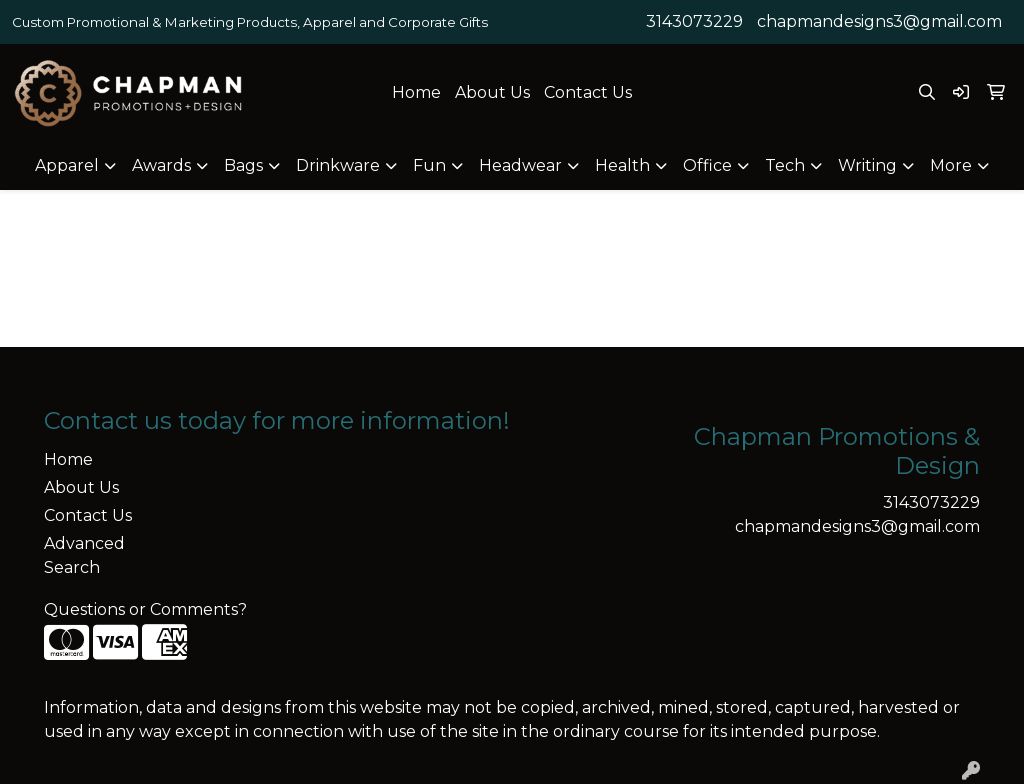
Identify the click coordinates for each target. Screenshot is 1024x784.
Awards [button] (161, 165)
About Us (492, 92)
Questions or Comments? (145, 609)
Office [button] (707, 165)
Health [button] (622, 165)
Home (416, 92)
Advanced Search (84, 555)
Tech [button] (785, 165)
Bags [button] (243, 165)
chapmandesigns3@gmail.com (879, 21)
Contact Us (588, 92)
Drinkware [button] (338, 165)
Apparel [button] (67, 165)
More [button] (951, 165)
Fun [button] (429, 165)
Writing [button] (867, 165)
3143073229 (694, 21)
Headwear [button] (520, 165)
